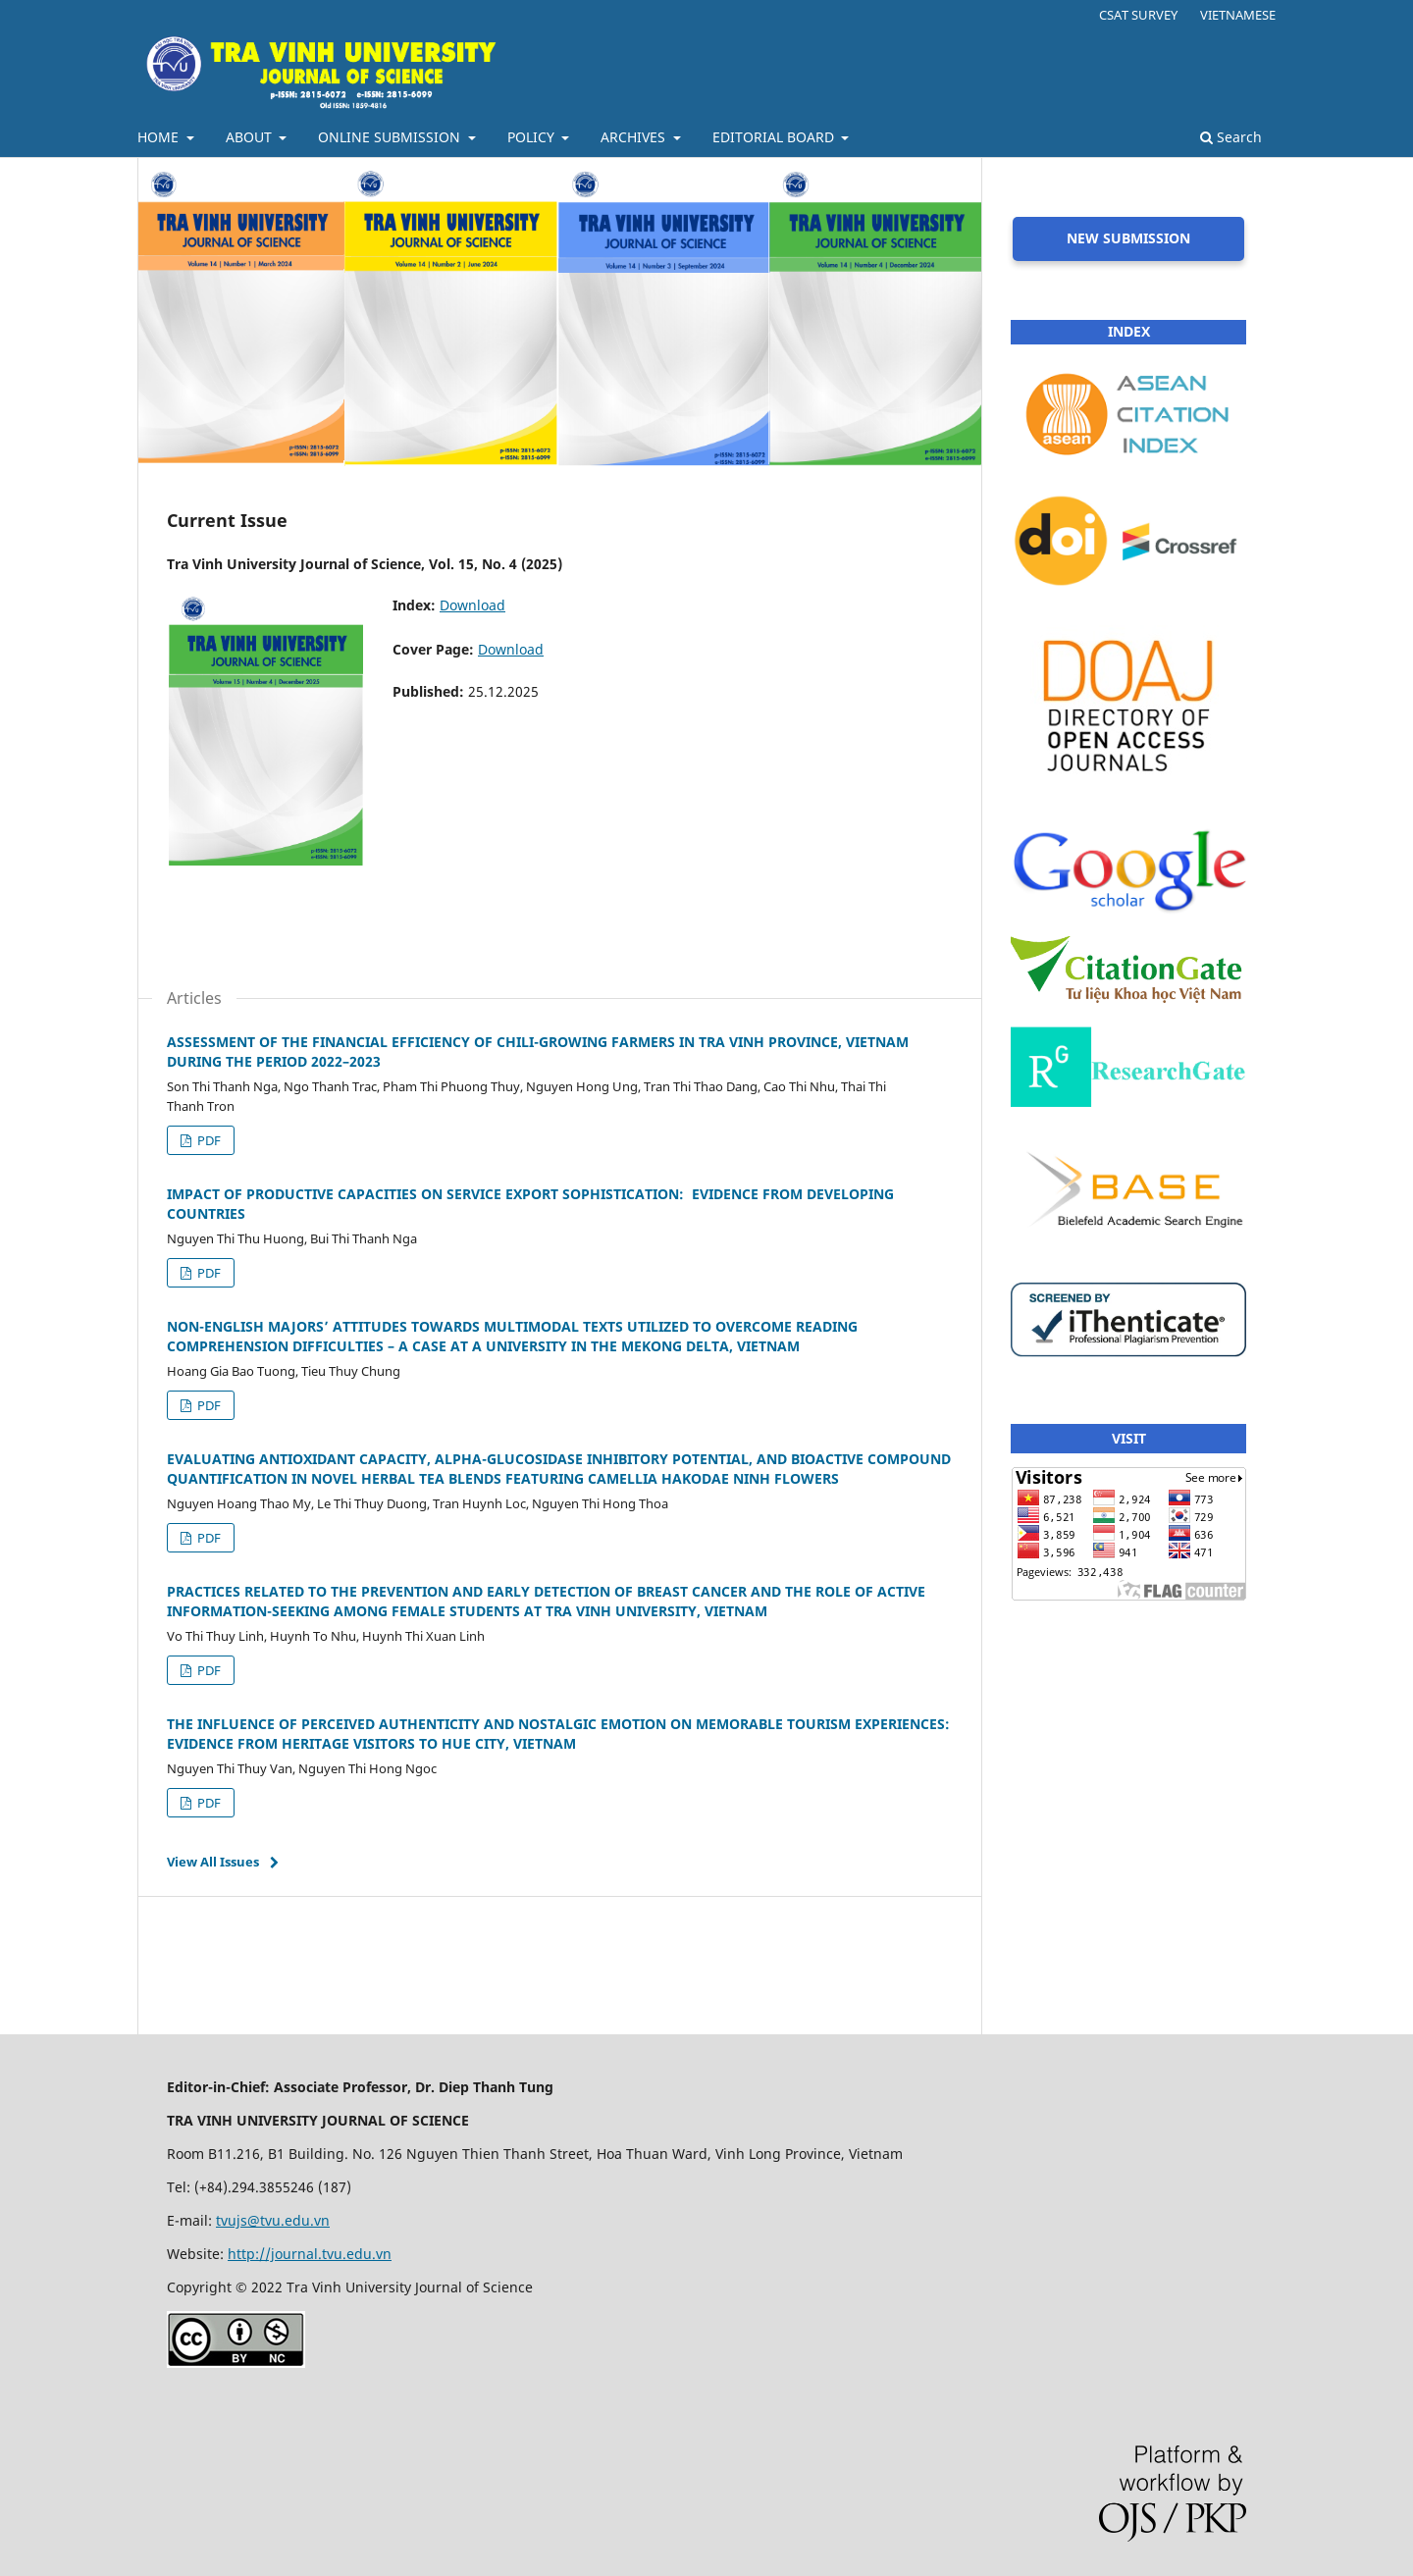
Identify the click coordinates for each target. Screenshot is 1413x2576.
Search (1231, 137)
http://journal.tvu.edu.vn (310, 2253)
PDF (207, 1140)
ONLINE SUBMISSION (391, 137)
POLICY (532, 137)
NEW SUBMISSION (1128, 238)
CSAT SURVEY (1138, 15)
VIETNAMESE (1238, 15)
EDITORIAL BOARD (775, 137)
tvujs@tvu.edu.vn (273, 2220)
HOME (160, 137)
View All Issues (213, 1861)
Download (472, 605)
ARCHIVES (635, 137)
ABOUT (251, 137)
